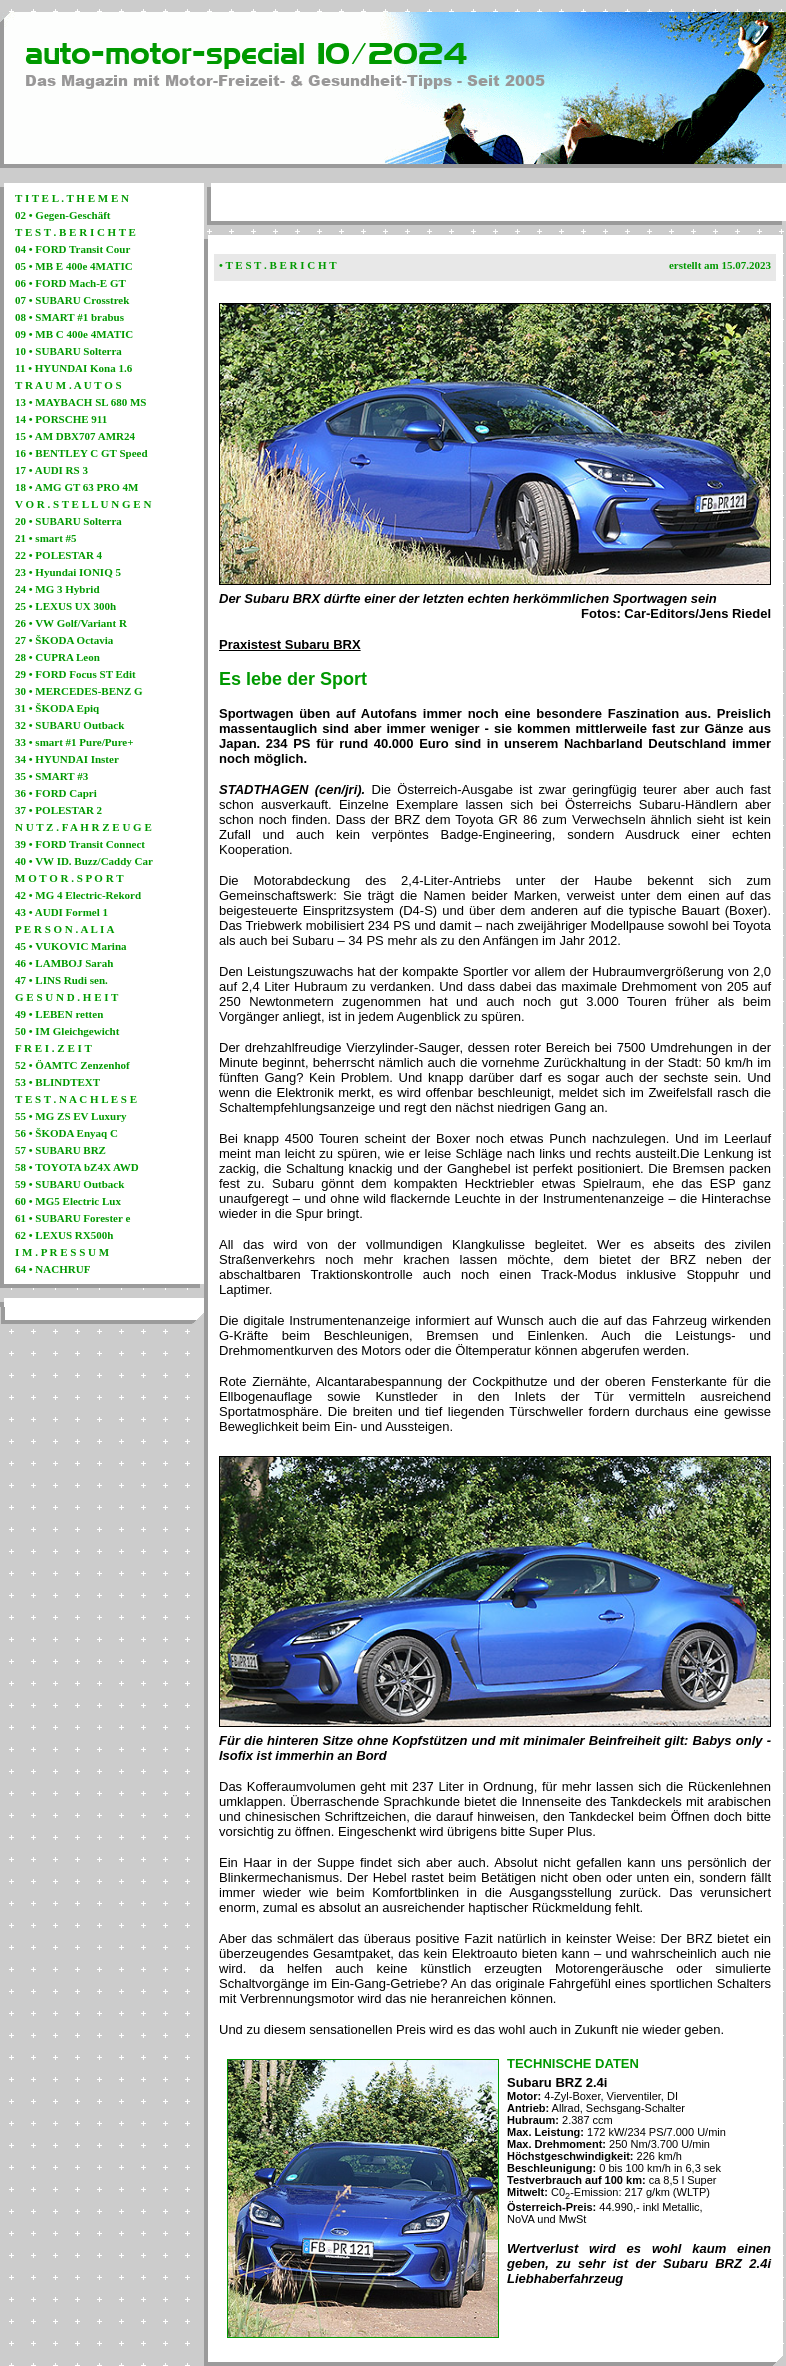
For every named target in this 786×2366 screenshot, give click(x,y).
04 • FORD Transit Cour (72, 249)
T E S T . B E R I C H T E (75, 232)
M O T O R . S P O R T (69, 878)
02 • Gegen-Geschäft (63, 215)
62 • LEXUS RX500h (64, 1235)
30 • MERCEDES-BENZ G (79, 691)
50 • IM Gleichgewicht (67, 1031)
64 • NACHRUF (52, 1269)
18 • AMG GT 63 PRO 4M (76, 487)
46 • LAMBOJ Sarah (64, 963)
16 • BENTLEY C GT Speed (81, 453)
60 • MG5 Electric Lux (68, 1201)
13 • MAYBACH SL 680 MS (81, 402)
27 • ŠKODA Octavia (64, 640)
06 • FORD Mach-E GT (70, 283)
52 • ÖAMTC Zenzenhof (72, 1065)
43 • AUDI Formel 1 (61, 912)
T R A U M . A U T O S (68, 385)
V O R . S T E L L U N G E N (83, 504)
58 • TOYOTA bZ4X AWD (77, 1167)
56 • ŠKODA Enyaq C (66, 1133)
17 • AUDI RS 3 (51, 470)
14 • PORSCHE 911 (61, 419)
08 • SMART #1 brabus (69, 317)
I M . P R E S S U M (62, 1252)
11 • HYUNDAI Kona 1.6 (73, 368)
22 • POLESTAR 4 (58, 555)
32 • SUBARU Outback (69, 725)
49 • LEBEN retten (59, 1014)
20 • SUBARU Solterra (68, 521)
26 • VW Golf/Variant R (71, 623)
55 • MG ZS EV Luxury (71, 1116)
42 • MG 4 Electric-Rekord (78, 895)
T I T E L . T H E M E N (72, 198)
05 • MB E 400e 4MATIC (74, 266)
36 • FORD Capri (56, 793)
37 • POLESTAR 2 (58, 810)
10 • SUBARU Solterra (68, 351)
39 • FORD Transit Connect (80, 844)
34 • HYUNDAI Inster (67, 759)
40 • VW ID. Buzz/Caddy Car (84, 861)
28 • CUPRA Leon (57, 657)
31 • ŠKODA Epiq (57, 708)
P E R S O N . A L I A (64, 929)
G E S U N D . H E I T (66, 997)
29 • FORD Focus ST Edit (75, 674)
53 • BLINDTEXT (57, 1082)
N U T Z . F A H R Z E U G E (83, 827)
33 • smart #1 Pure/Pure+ (74, 742)
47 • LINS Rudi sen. (61, 980)
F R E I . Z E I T (53, 1048)
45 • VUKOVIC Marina (71, 946)
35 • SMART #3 (51, 776)
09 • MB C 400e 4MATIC (74, 334)
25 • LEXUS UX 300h (65, 606)
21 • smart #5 (46, 538)
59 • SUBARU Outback (69, 1184)
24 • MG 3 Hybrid (57, 589)
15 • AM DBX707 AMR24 (75, 436)
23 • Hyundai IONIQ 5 (68, 572)
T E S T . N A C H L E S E (76, 1099)
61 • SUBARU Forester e (72, 1218)
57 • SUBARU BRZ (60, 1150)
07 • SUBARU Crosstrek (72, 300)
